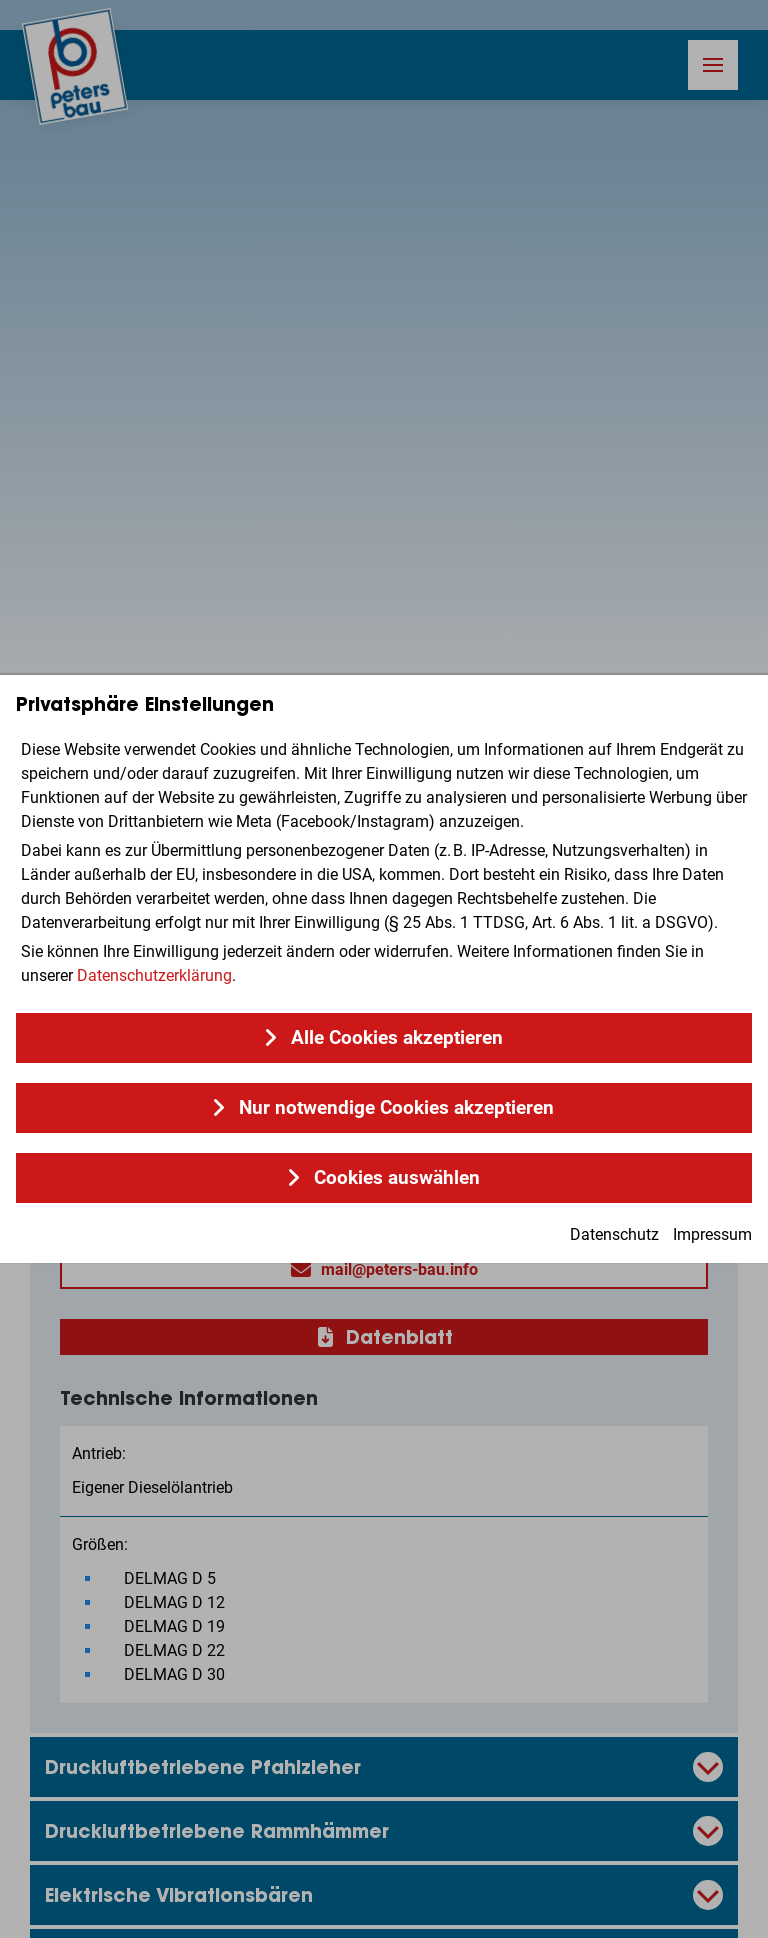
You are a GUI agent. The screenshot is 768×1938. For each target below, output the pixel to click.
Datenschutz (614, 1234)
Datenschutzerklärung (154, 975)
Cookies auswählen (397, 1178)
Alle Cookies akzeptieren (397, 1038)
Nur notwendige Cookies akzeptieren (396, 1108)
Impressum (712, 1234)
